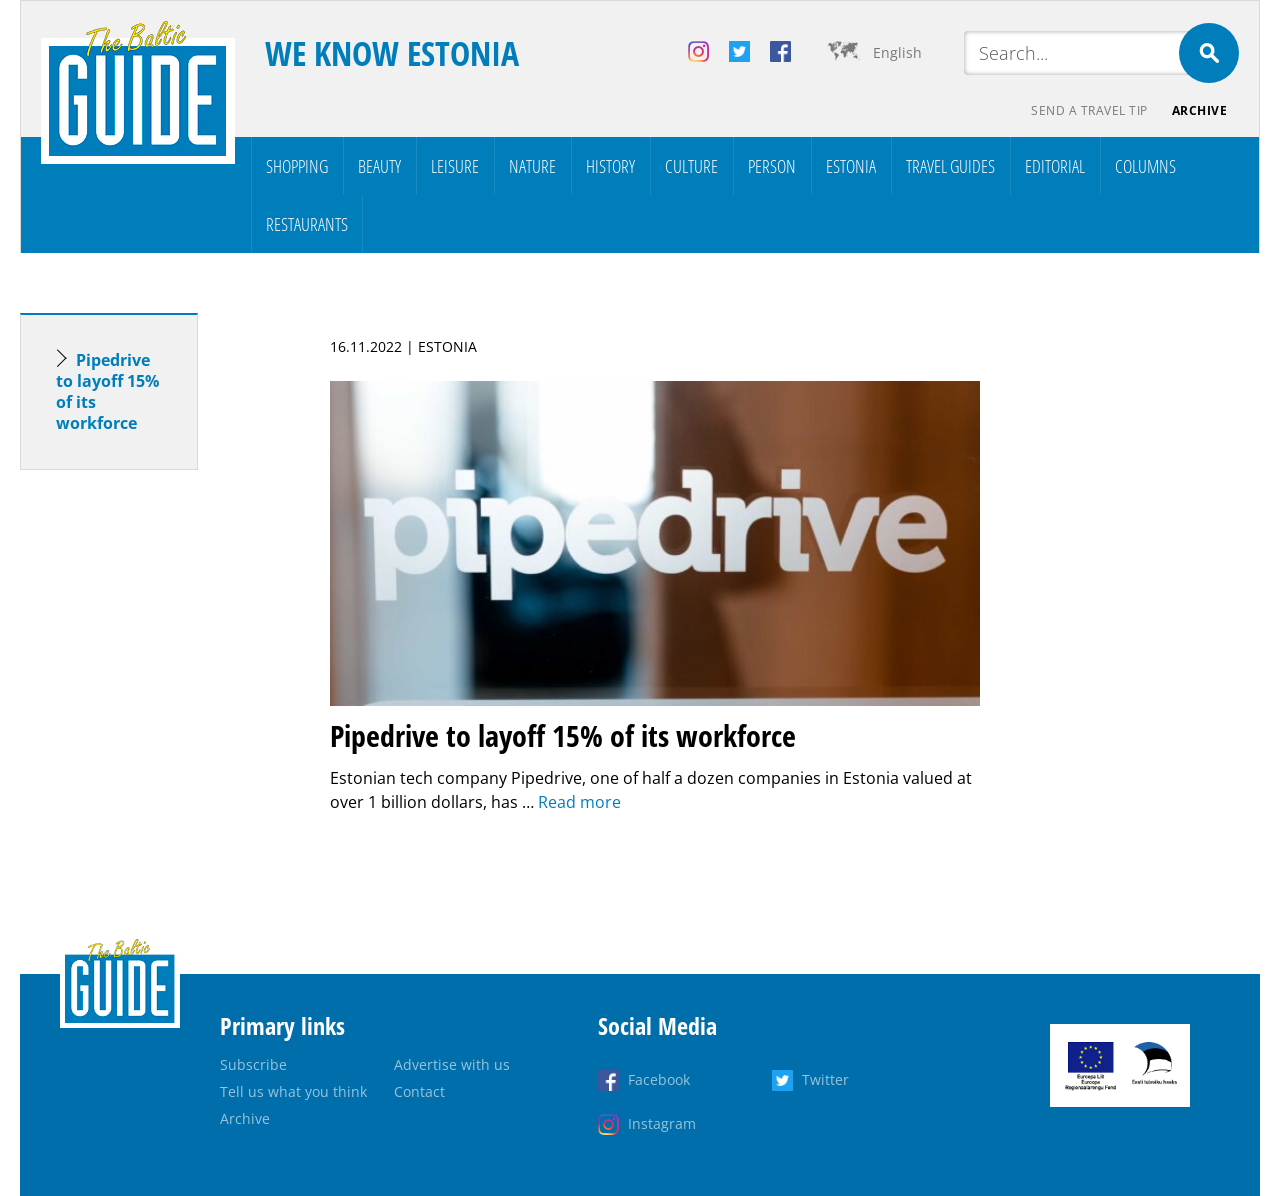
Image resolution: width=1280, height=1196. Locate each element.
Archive (1200, 110)
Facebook (659, 1079)
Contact (419, 1091)
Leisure (455, 166)
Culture (691, 166)
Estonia (851, 166)
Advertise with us (452, 1064)
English (897, 52)
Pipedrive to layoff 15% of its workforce (107, 391)
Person (772, 166)
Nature (532, 166)
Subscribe (253, 1064)
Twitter (825, 1079)
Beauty (379, 166)
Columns (1145, 166)
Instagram (662, 1123)
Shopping (297, 166)
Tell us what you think (293, 1091)
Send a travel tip (1089, 110)
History (610, 166)
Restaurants (307, 224)
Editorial (1055, 166)
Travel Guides (950, 166)
